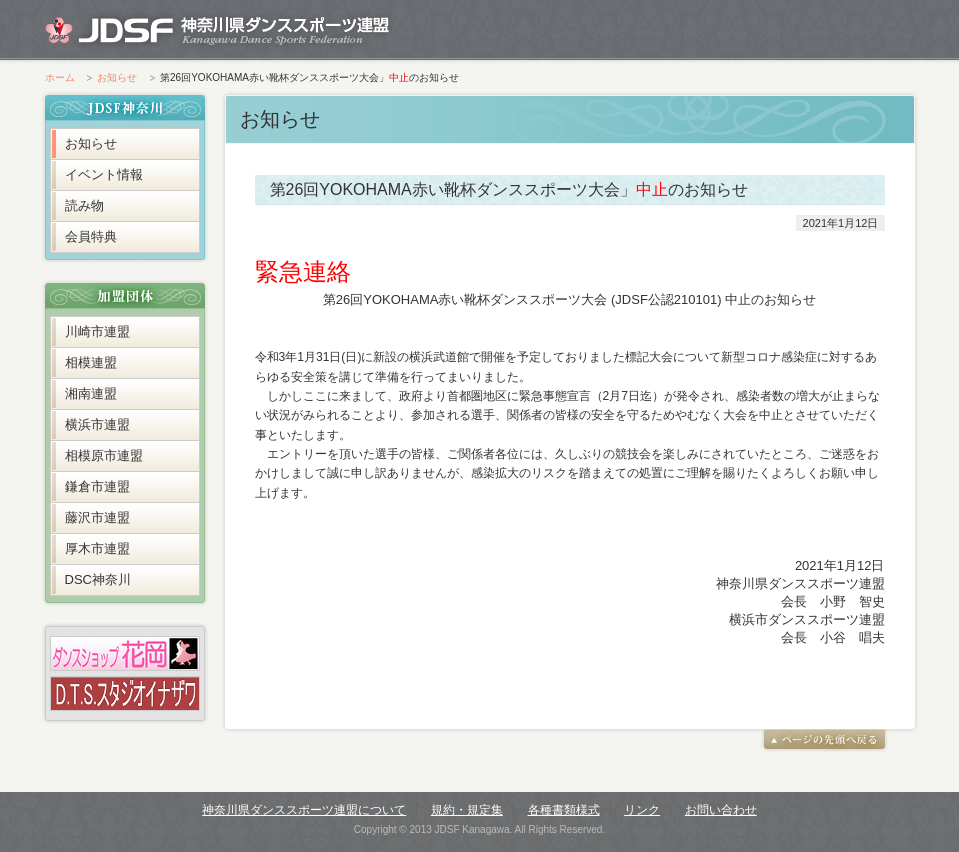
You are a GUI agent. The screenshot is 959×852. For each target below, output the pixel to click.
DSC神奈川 (98, 579)
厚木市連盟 (97, 548)
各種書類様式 (564, 810)
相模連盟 (91, 362)
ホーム (60, 77)
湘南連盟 (91, 393)
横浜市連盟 (97, 424)
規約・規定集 (467, 810)
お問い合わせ (721, 810)
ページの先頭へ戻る (825, 739)
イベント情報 (104, 174)
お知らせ (117, 77)
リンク (642, 810)
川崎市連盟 (97, 331)
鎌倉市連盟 (97, 486)
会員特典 (91, 236)
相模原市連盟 (104, 455)
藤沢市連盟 (97, 517)
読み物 (84, 205)
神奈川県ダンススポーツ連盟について (304, 810)
